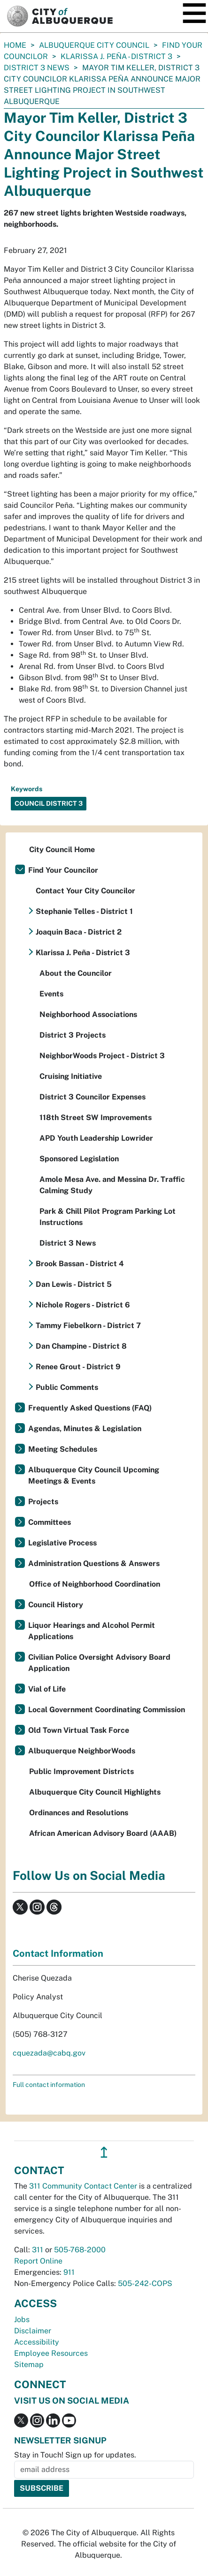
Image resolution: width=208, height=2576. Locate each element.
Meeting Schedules (62, 1449)
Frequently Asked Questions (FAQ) (90, 1407)
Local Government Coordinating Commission (106, 1709)
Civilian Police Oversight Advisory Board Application (99, 1663)
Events (51, 993)
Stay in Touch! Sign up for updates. (75, 2454)
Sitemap (29, 2364)
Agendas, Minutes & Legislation (84, 1428)
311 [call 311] (37, 2249)
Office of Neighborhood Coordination (94, 1584)
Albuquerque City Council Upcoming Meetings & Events (93, 1475)
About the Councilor (75, 973)
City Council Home (62, 849)
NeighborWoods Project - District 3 (102, 1055)
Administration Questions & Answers (94, 1563)
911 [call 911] (69, 2272)
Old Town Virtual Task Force (78, 1730)
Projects (43, 1501)
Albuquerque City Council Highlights (95, 1792)
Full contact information (49, 2084)
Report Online (38, 2261)
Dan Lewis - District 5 (74, 1284)
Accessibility (36, 2342)
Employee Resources (51, 2353)
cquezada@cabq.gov (49, 2053)
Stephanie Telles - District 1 (84, 911)
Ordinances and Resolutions (78, 1812)
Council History (55, 1604)
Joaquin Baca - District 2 (79, 932)
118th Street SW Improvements (95, 1117)
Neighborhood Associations (88, 1014)
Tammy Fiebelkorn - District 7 (88, 1325)
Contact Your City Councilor (85, 890)
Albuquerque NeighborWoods (81, 1750)
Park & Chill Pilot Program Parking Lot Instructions (107, 1217)
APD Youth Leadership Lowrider (96, 1138)
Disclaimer (32, 2330)
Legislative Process (62, 1542)
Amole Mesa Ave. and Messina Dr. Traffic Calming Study (112, 1185)
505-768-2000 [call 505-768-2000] (80, 2249)
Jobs (22, 2319)
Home (15, 45)
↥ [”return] (104, 2152)
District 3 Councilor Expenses (92, 1096)
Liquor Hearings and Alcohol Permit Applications (91, 1631)
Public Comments (67, 1387)
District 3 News (36, 67)
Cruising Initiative (70, 1076)
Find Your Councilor (63, 870)
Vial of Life (47, 1689)
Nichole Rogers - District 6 (83, 1304)
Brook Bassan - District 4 (80, 1263)
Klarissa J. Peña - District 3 (116, 56)
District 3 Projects (72, 1035)
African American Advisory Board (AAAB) (103, 1833)
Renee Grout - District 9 (78, 1366)
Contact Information (58, 1953)
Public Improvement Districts (81, 1771)
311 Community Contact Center (83, 2186)
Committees (49, 1522)
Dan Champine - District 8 (81, 1346)
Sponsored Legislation (79, 1158)
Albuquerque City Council (94, 45)
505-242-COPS (145, 2283)
